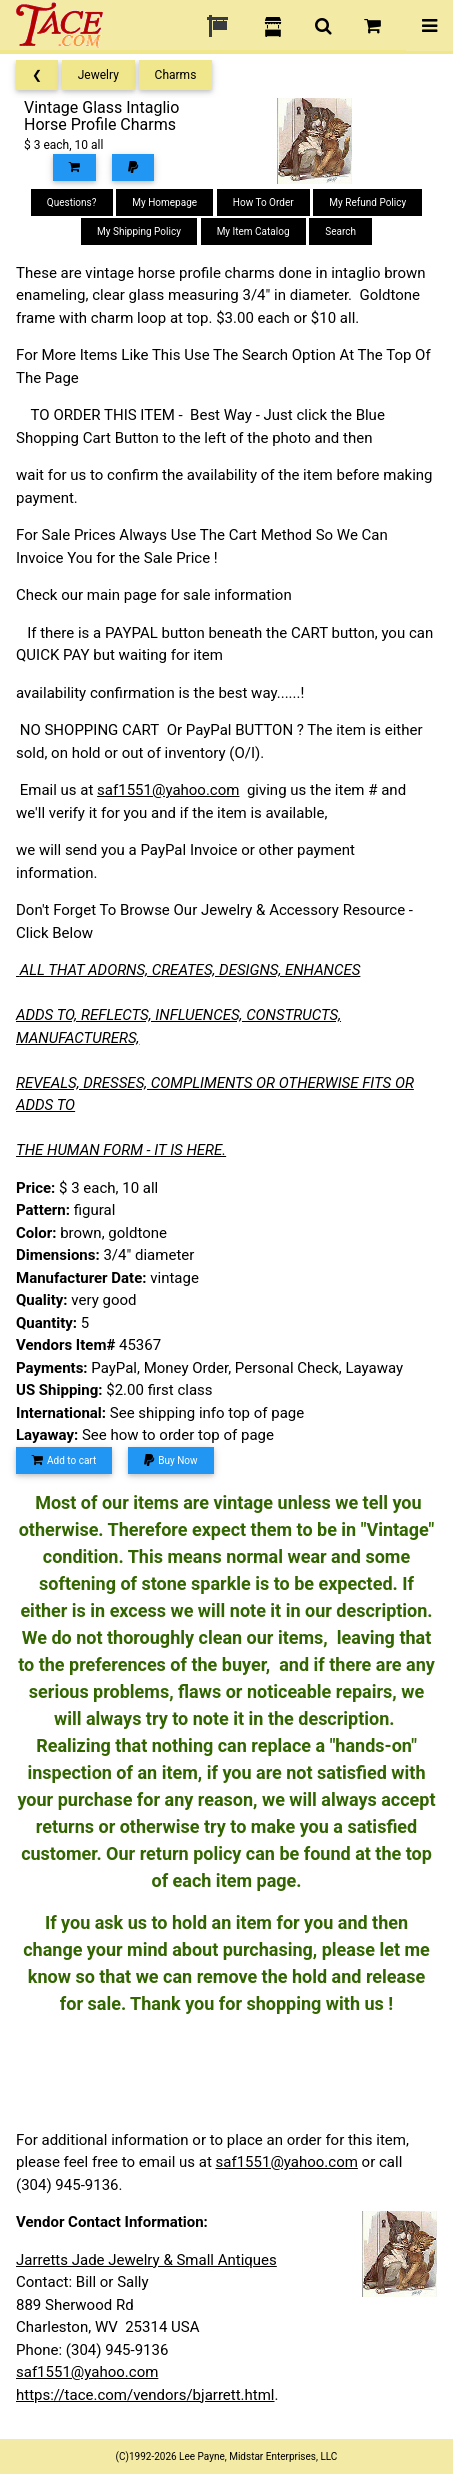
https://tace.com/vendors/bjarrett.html (145, 2395)
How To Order (263, 202)
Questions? (72, 202)
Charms (176, 75)
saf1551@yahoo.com (168, 790)
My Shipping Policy (139, 231)
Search (340, 231)
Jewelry (98, 75)
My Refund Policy (367, 202)
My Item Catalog (253, 231)
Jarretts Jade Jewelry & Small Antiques (146, 2260)
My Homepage (164, 202)
